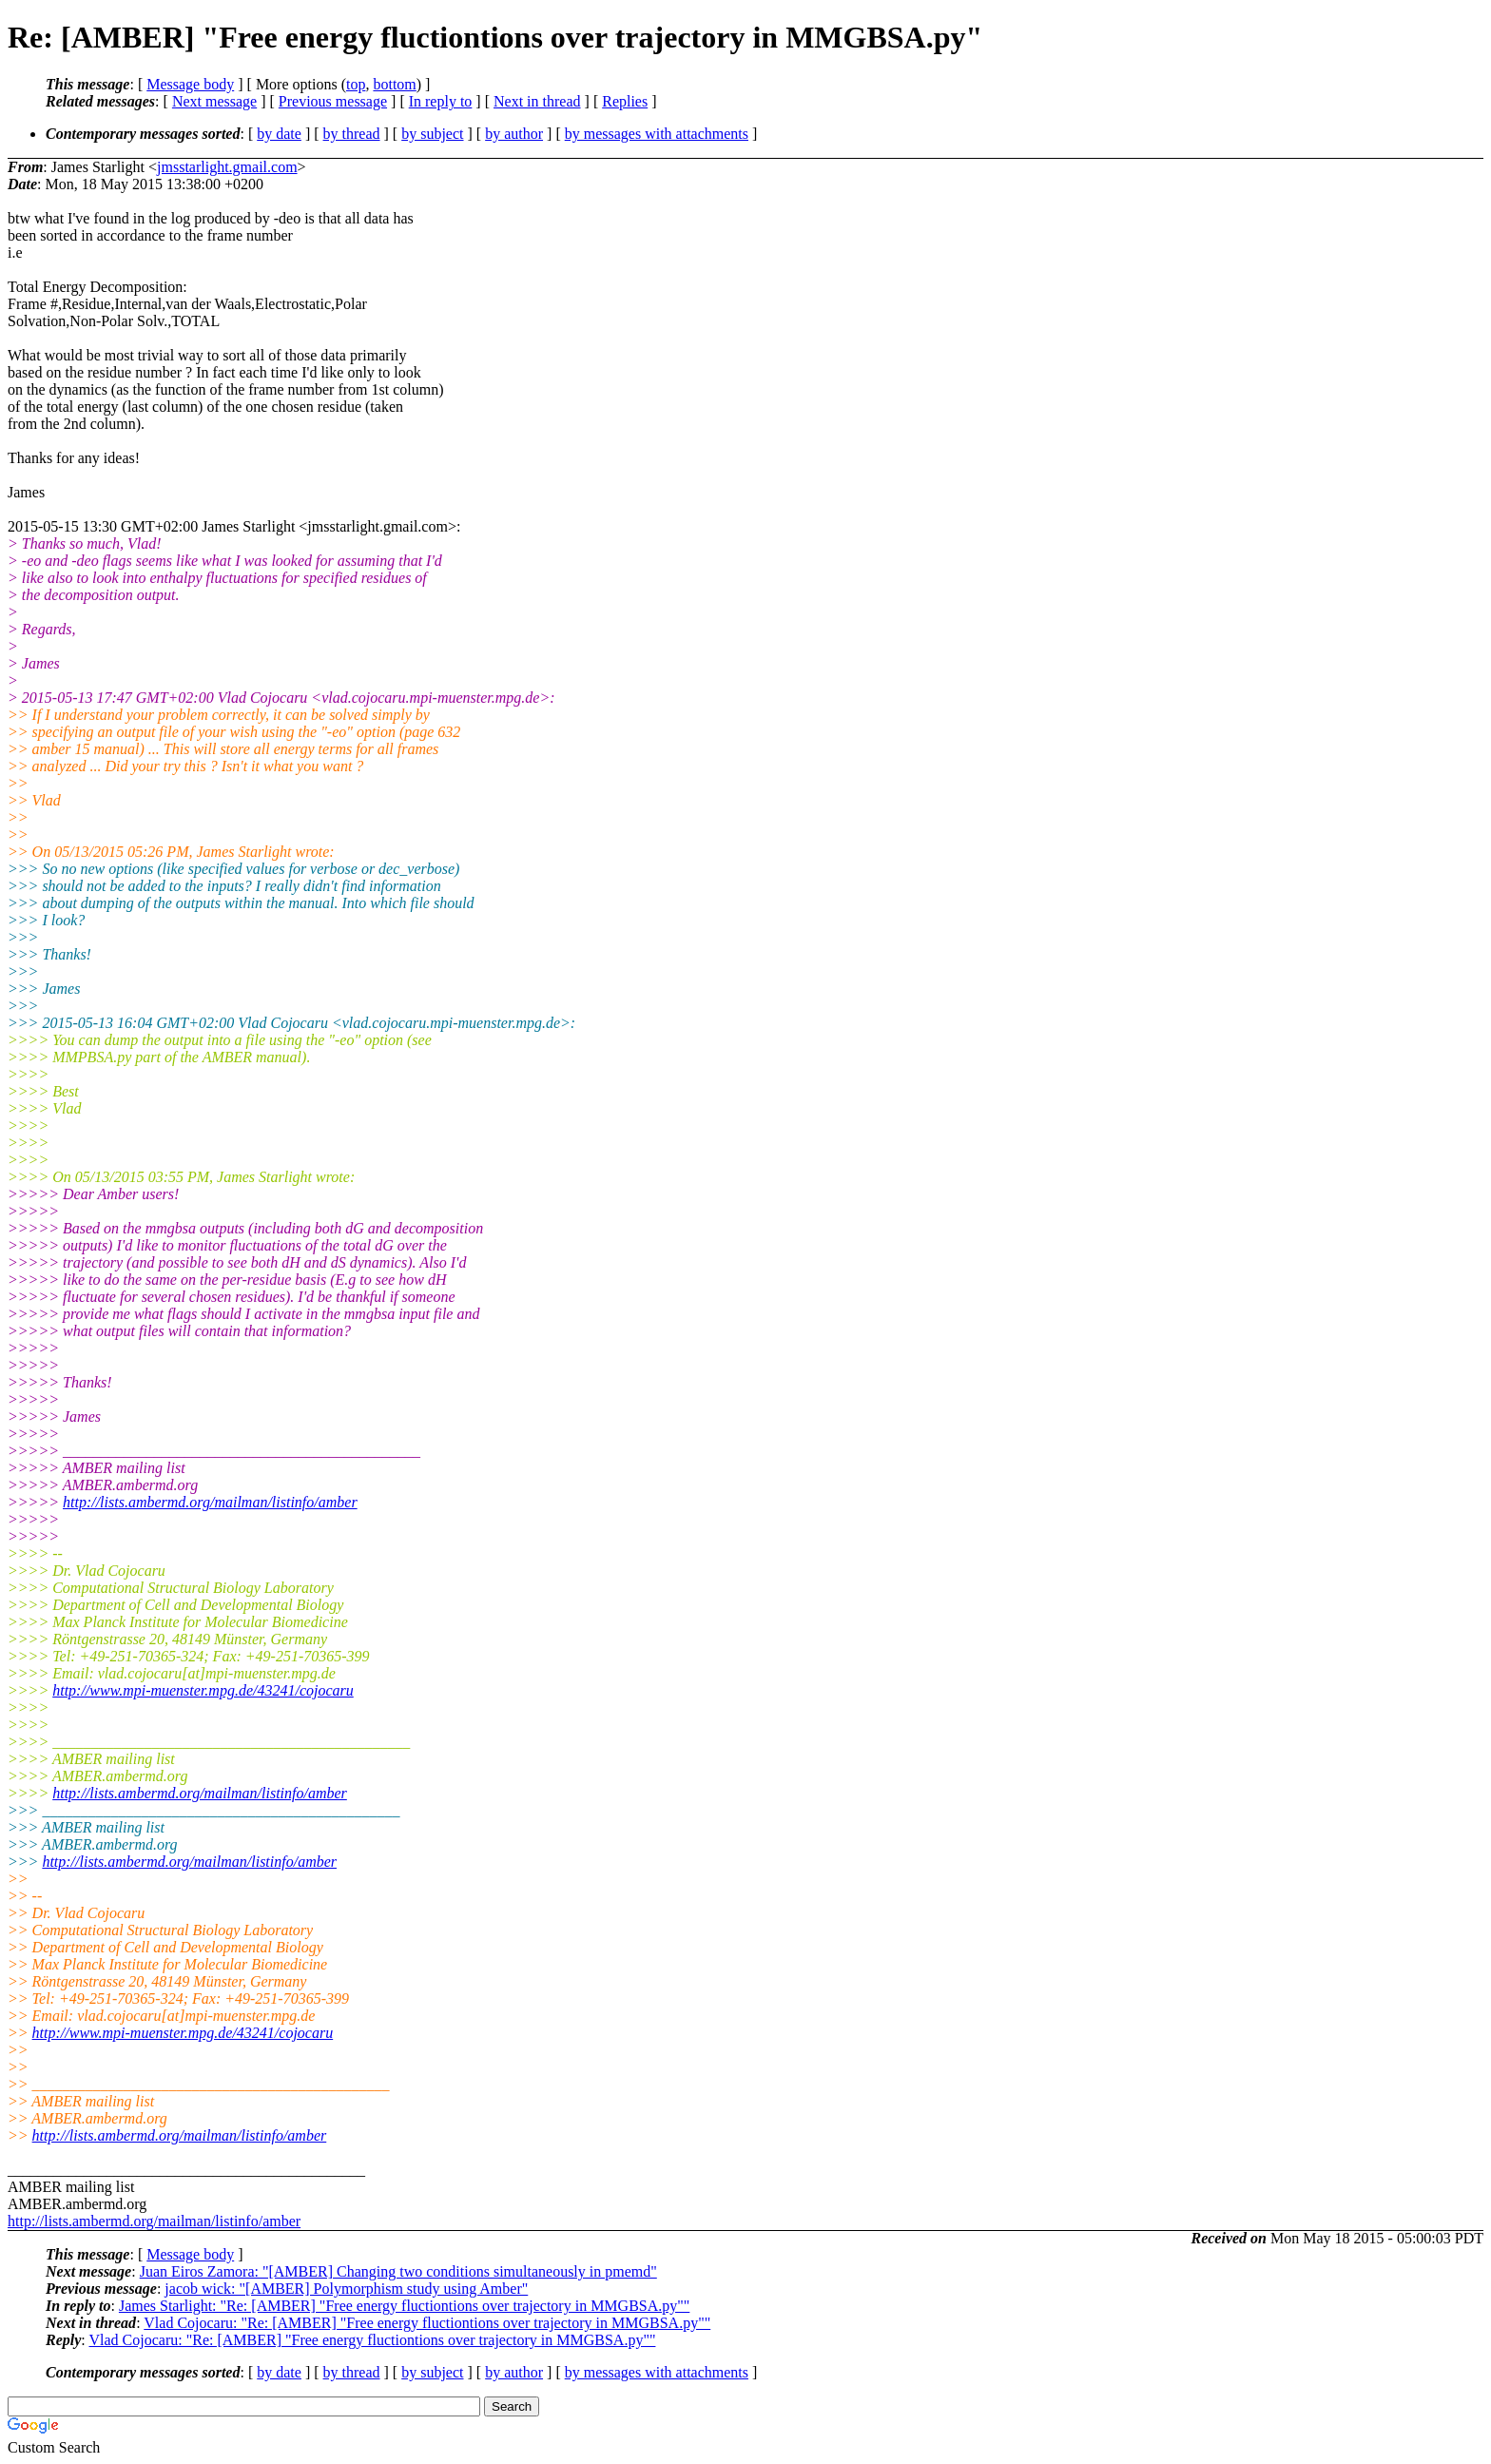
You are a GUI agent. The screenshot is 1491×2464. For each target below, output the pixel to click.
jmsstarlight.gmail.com (227, 167)
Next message (214, 101)
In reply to (441, 101)
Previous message (333, 101)
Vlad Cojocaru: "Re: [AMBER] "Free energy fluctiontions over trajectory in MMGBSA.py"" (427, 2323)
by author (514, 134)
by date (279, 134)
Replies (625, 101)
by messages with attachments (656, 134)
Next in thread (537, 101)
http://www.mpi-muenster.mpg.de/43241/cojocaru (203, 1690)
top (355, 84)
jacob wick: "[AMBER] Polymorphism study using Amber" (346, 2288)
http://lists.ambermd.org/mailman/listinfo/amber (210, 1502)
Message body (190, 84)
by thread (351, 134)
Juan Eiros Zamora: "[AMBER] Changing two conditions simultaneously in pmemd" (398, 2271)
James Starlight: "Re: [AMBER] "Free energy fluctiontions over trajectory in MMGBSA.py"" (404, 2306)
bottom (394, 84)
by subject (432, 134)
